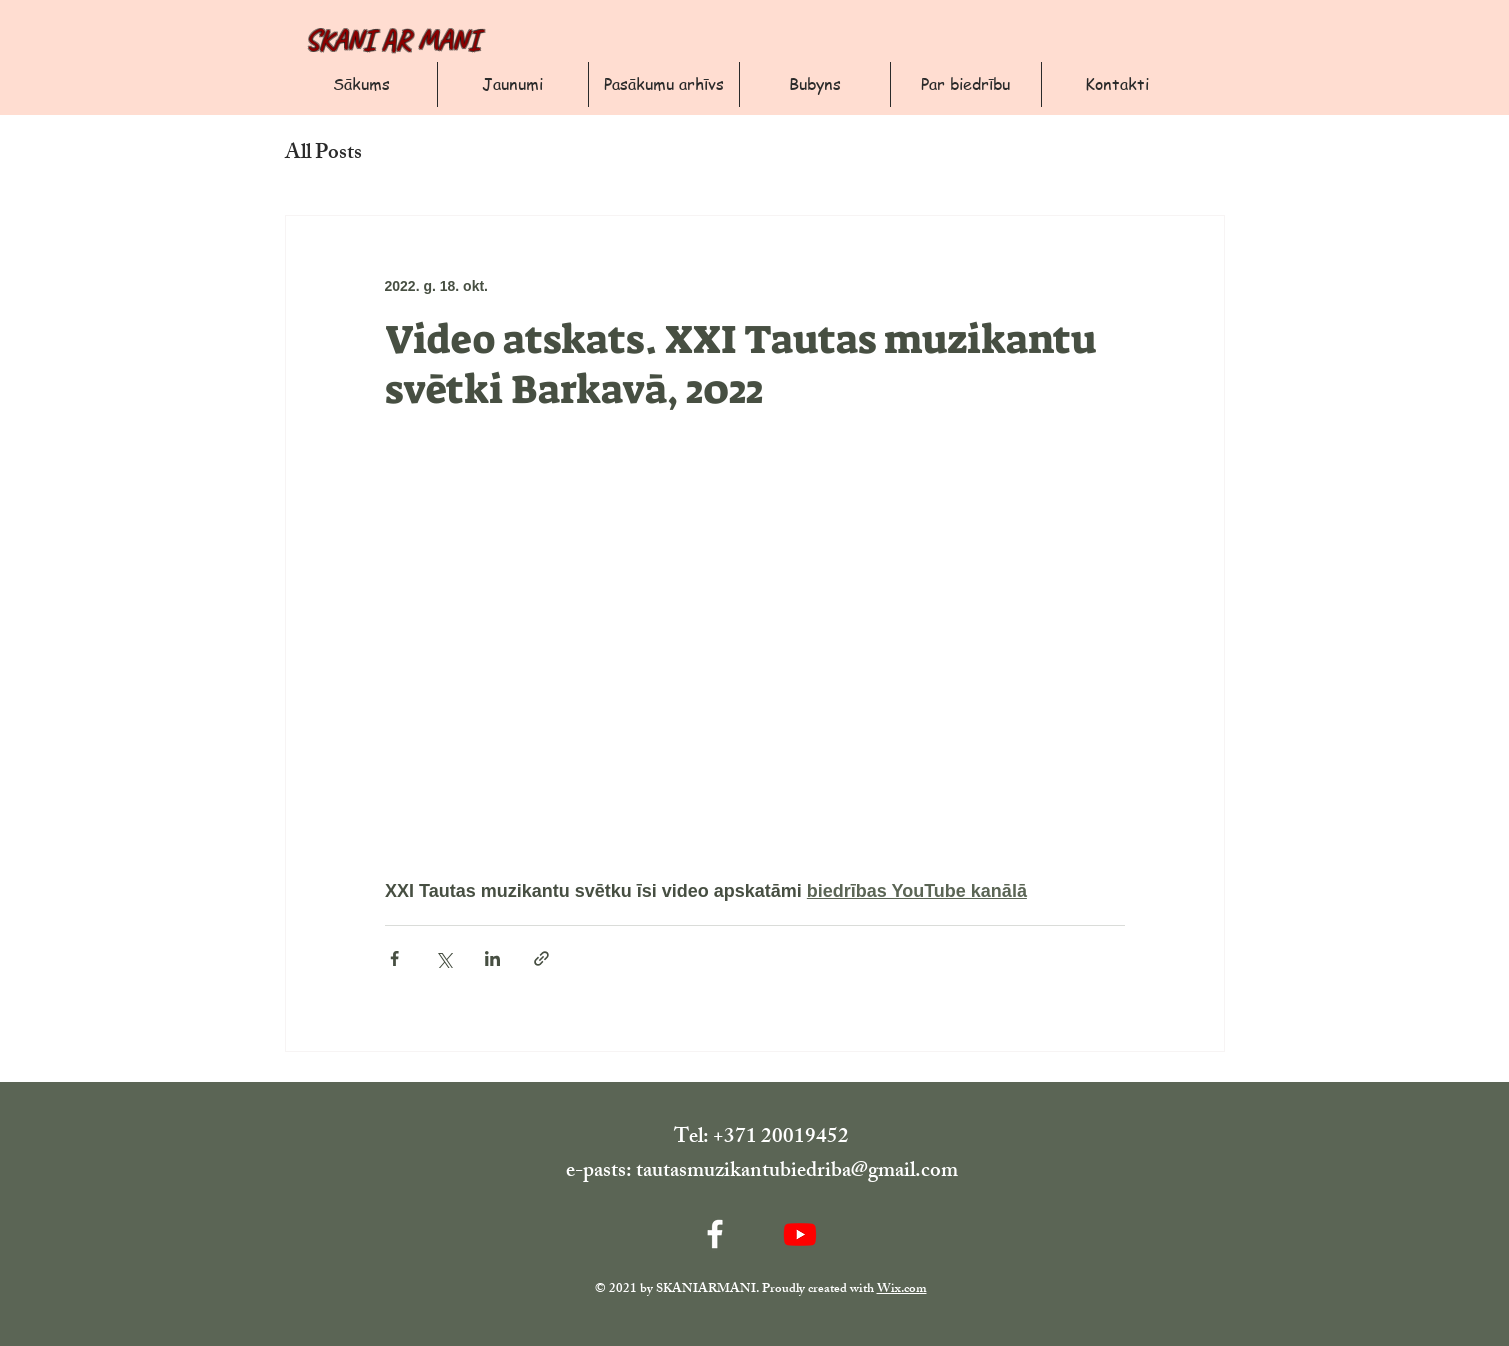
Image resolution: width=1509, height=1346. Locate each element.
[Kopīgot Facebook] (394, 958)
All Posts (323, 154)
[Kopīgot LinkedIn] (492, 958)
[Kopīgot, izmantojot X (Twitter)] (443, 958)
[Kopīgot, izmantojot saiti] (541, 958)
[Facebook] (715, 1234)
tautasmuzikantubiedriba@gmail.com (797, 1172)
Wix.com (902, 1290)
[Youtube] (800, 1234)
